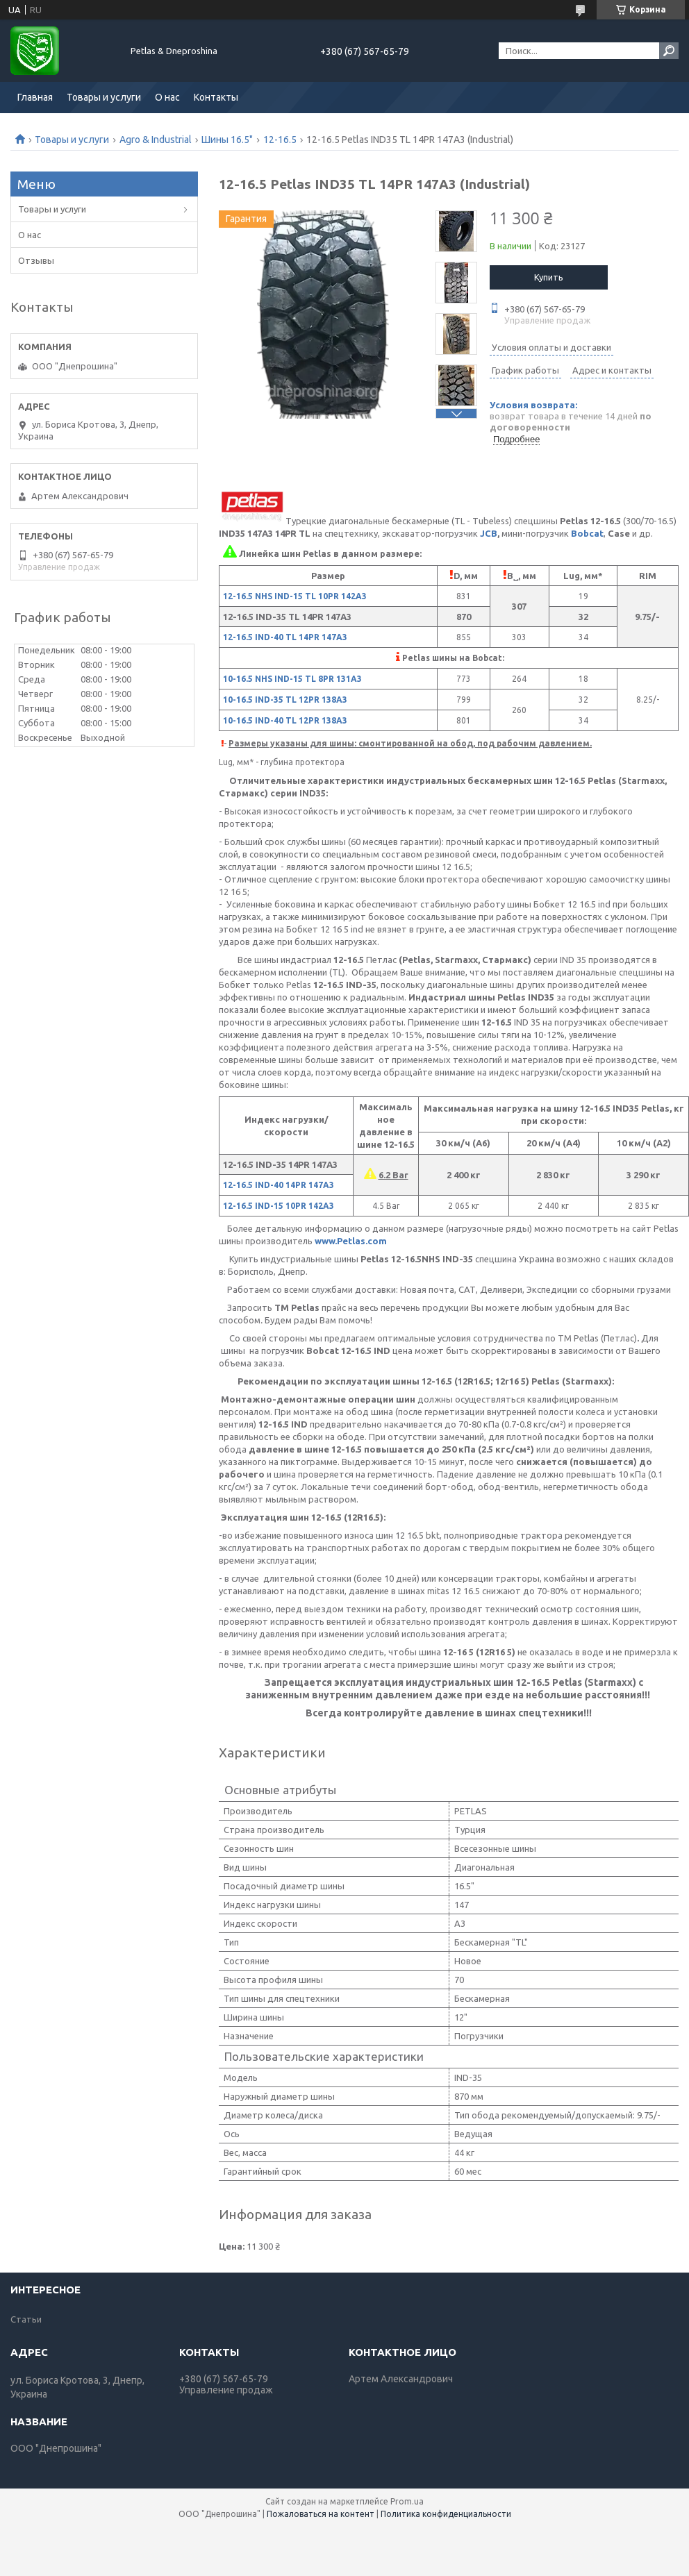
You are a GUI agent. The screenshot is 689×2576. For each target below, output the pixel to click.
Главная (35, 97)
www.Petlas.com (351, 1241)
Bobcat (587, 533)
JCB (488, 533)
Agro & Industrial (155, 139)
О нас (167, 97)
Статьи (26, 2319)
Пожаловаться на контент (320, 2513)
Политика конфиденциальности (446, 2513)
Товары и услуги (104, 97)
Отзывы (36, 260)
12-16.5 (280, 139)
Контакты (216, 97)
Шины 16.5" (227, 139)
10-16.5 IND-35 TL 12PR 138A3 (285, 699)
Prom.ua (407, 2501)
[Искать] (669, 50)
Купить (548, 277)
